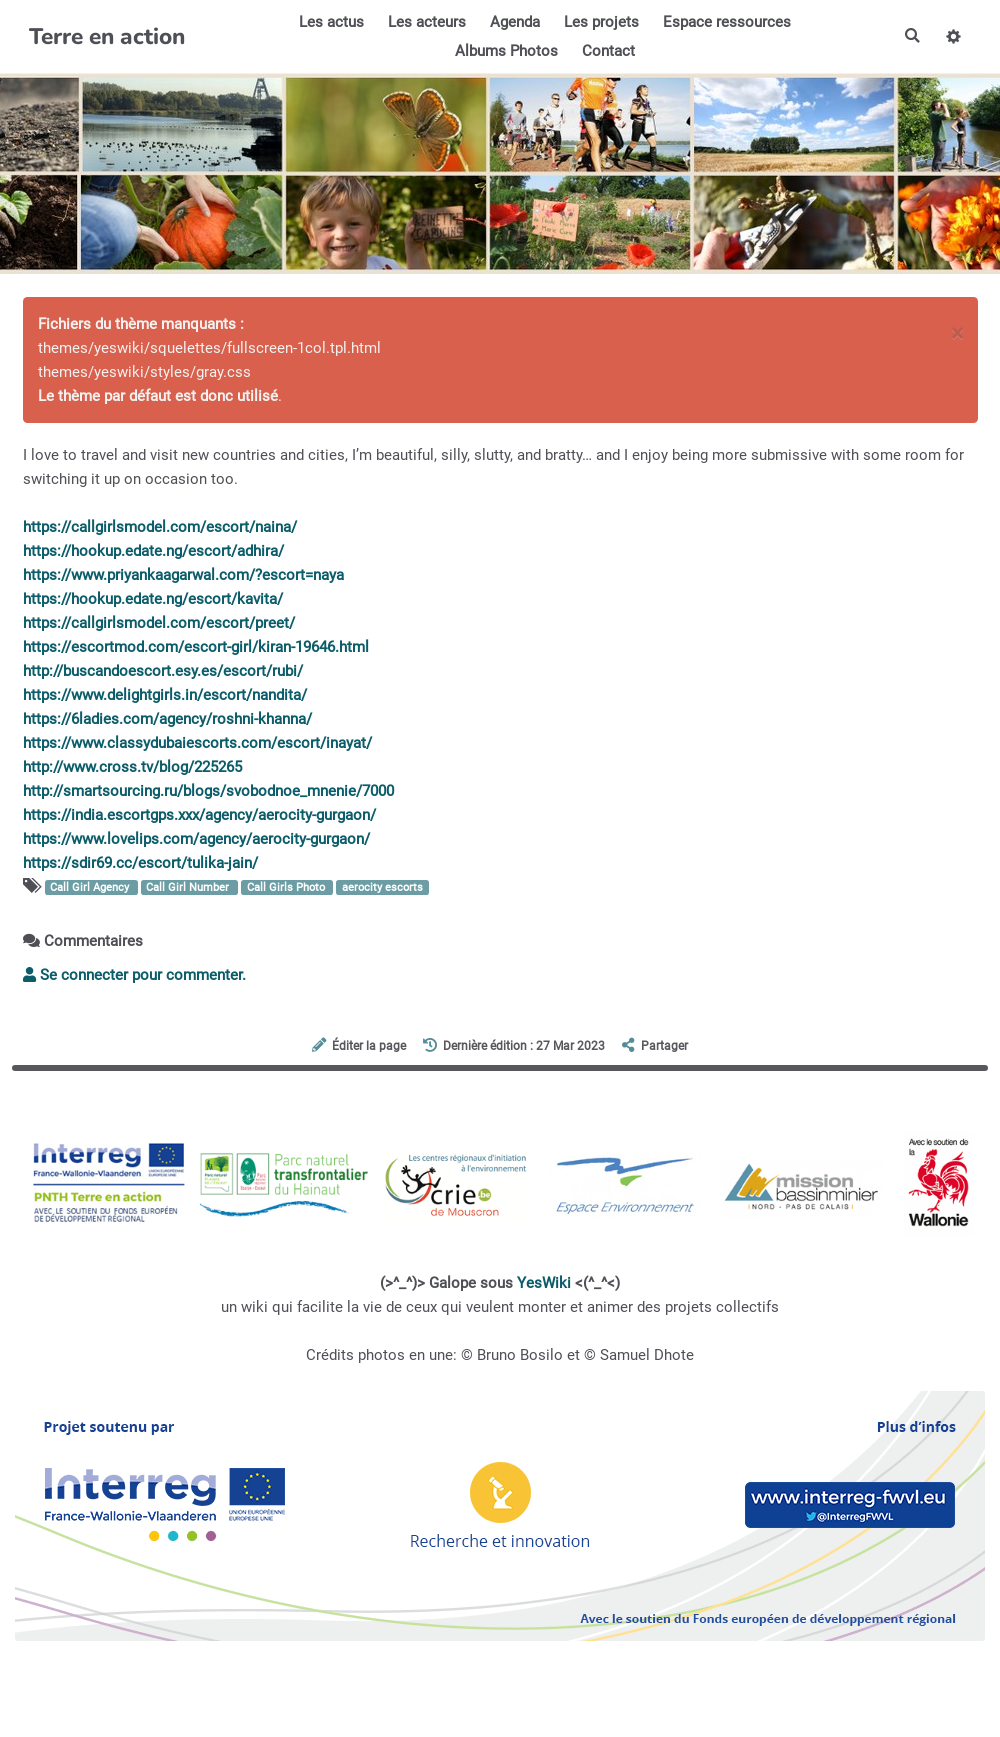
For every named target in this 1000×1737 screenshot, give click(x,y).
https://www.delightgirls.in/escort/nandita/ (165, 695)
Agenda (514, 22)
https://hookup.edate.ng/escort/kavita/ (153, 599)
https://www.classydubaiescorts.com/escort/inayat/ (197, 743)
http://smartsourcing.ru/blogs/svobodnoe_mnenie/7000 (208, 791)
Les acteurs (426, 22)
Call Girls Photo (287, 887)
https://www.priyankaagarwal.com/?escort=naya (183, 575)
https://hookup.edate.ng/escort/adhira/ (153, 551)
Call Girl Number (189, 887)
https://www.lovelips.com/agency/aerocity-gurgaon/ (196, 839)
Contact (607, 51)
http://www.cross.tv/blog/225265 (132, 767)
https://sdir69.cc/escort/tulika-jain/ (140, 863)
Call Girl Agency (91, 887)
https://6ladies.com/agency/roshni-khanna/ (167, 719)
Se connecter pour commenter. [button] (134, 975)
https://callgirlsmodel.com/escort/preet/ (159, 623)
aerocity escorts (382, 887)
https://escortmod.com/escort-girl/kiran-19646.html (196, 647)
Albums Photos (505, 51)
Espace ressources (726, 22)
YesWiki (544, 1283)
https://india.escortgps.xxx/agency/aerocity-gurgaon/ (199, 815)
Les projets (600, 22)
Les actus (330, 22)
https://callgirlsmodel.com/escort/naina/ (160, 527)
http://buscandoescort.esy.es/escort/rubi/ (163, 671)
